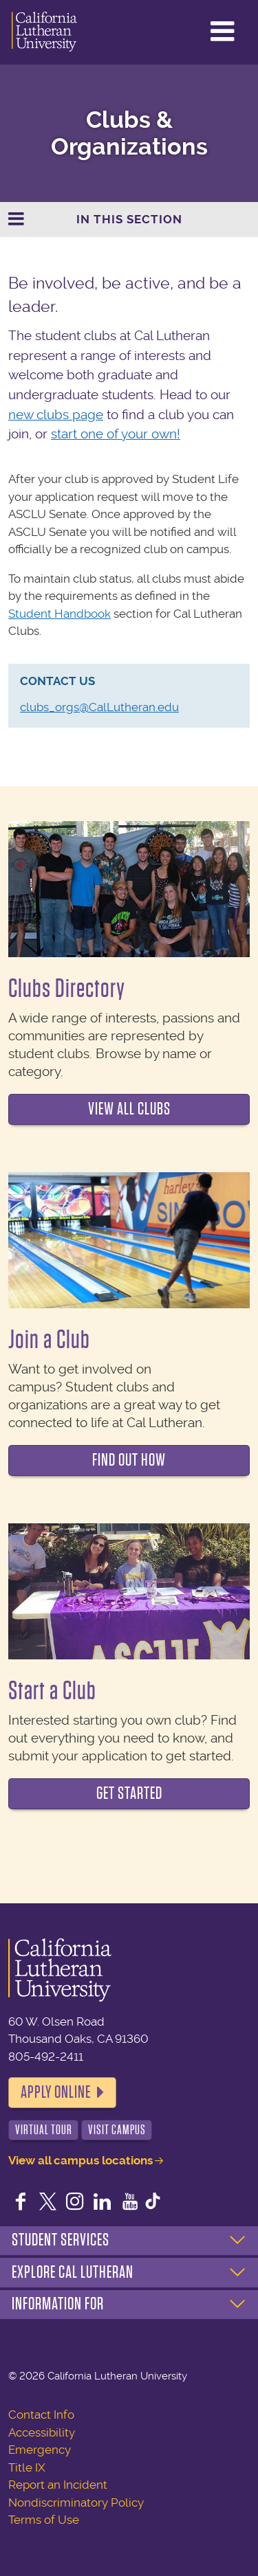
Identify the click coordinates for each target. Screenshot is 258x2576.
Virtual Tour (43, 2130)
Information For (58, 2304)
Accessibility (41, 2432)
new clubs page (55, 415)
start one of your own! (115, 434)
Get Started (129, 1793)
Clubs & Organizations (129, 133)
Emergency (39, 2449)
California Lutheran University (44, 32)
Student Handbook (59, 613)
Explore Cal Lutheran (72, 2272)
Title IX (26, 2467)
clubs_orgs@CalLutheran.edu (99, 707)
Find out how (129, 1460)
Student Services (60, 2240)
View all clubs (129, 1109)
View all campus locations (80, 2160)
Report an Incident (57, 2484)
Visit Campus (117, 2130)
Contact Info (41, 2414)
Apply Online (56, 2092)
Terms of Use (43, 2520)
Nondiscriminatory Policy (76, 2502)
